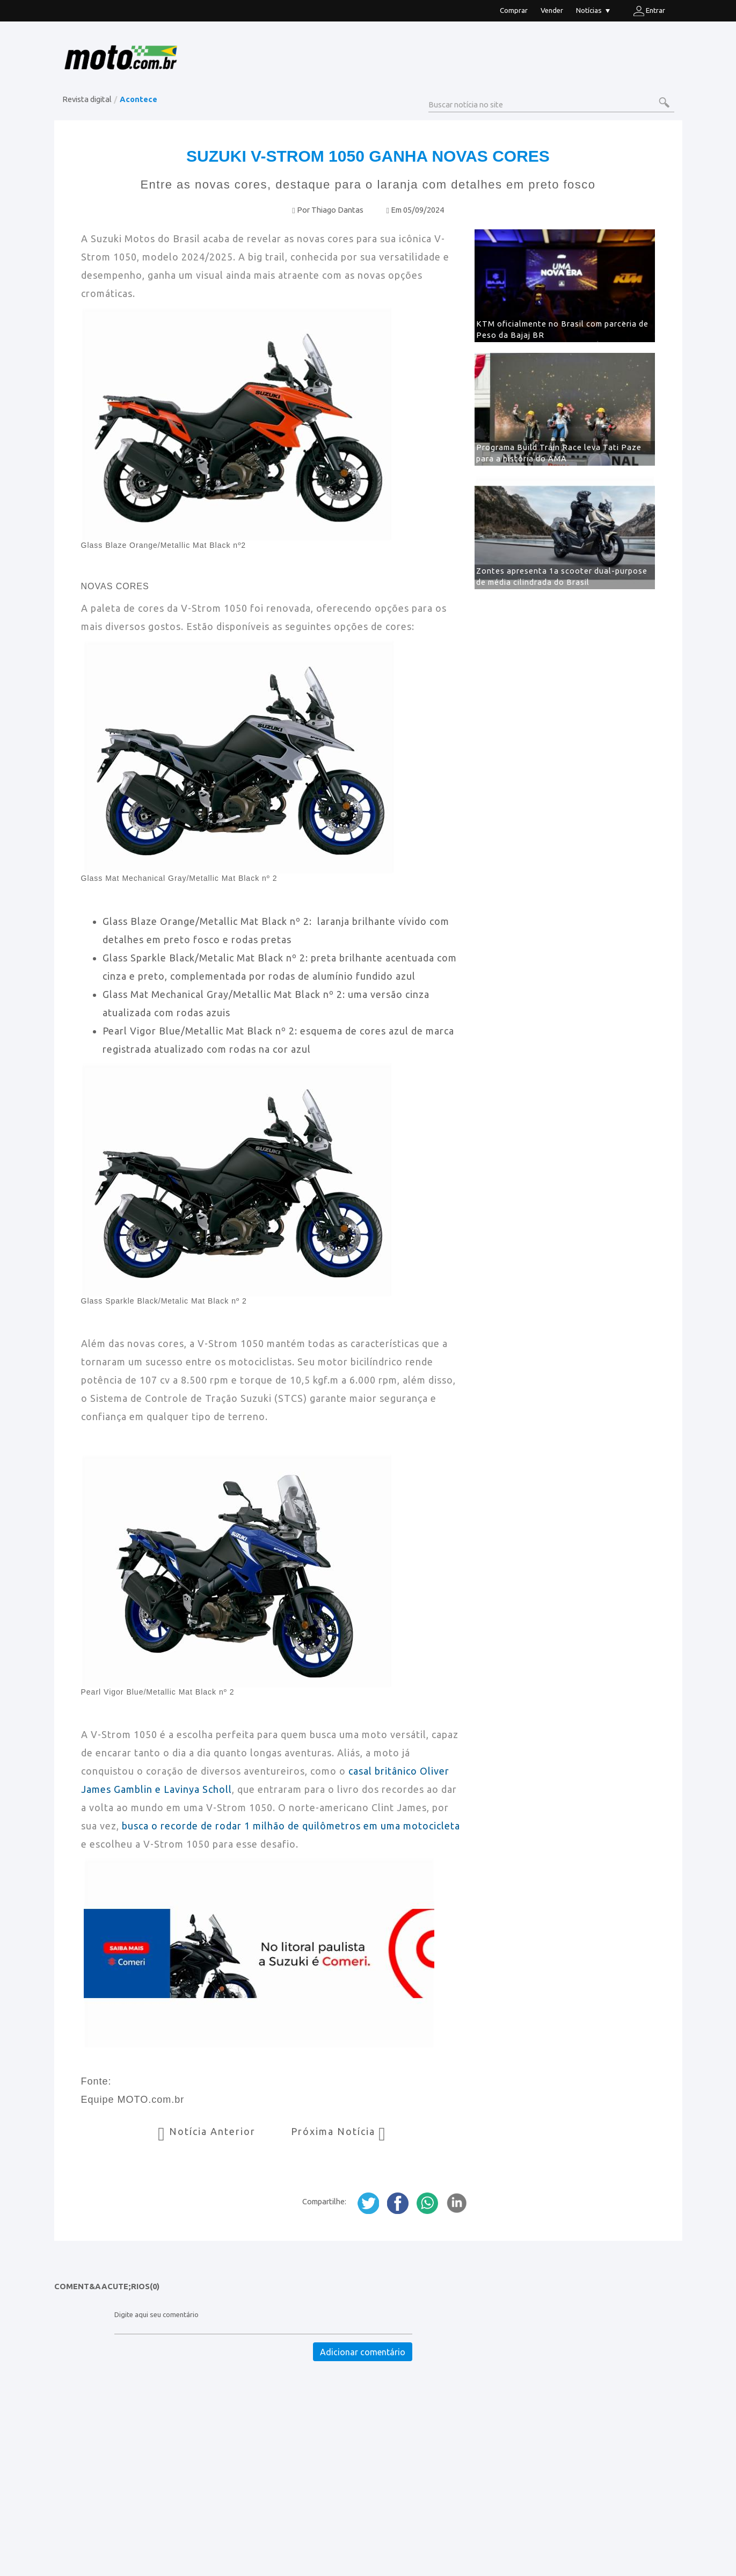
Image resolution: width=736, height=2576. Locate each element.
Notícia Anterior (208, 2131)
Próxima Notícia (339, 2131)
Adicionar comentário (362, 2352)
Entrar (649, 11)
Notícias (593, 11)
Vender (552, 10)
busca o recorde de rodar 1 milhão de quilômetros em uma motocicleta (291, 1825)
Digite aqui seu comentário (156, 2315)
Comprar (514, 10)
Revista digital (87, 99)
